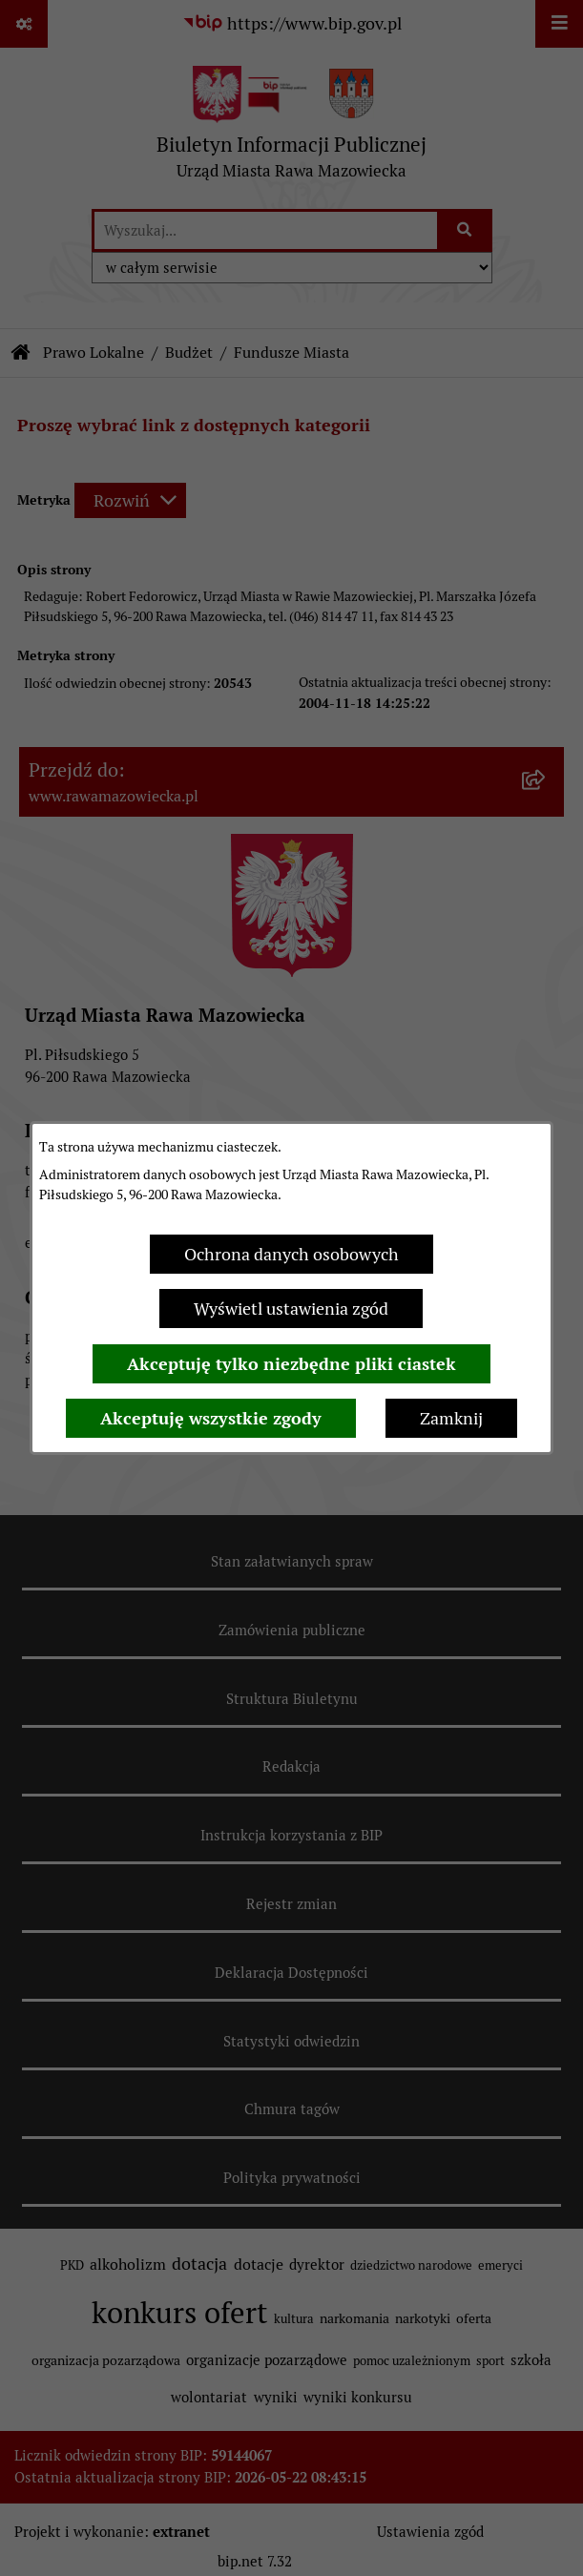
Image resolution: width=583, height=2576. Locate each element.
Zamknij (451, 1418)
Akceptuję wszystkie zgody (211, 1418)
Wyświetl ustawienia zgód (291, 1308)
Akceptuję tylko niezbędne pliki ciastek (291, 1364)
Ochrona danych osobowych (291, 1254)
